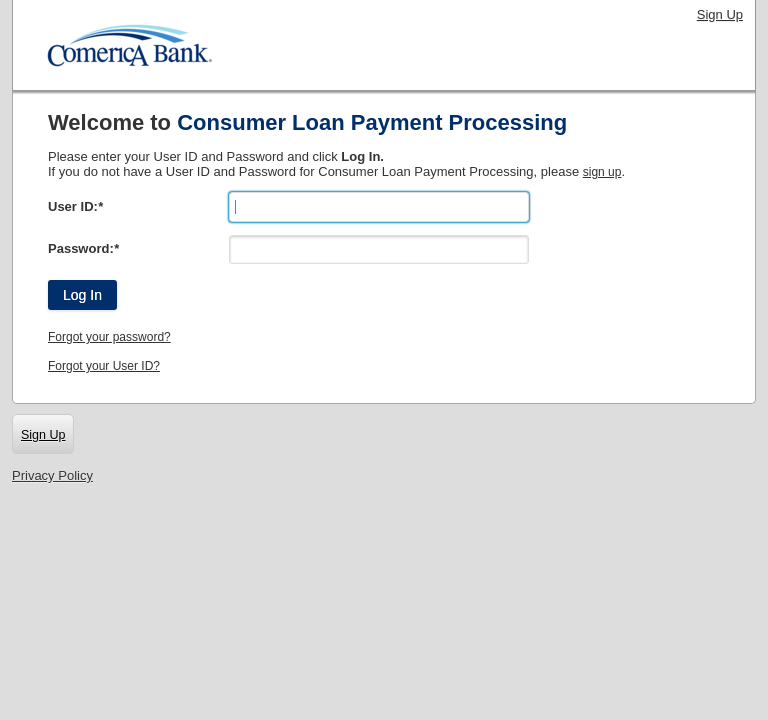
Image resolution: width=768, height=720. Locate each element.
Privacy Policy (52, 475)
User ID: (75, 206)
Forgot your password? (109, 337)
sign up (602, 172)
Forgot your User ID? (104, 366)
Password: (83, 248)
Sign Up (720, 14)
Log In (82, 295)
